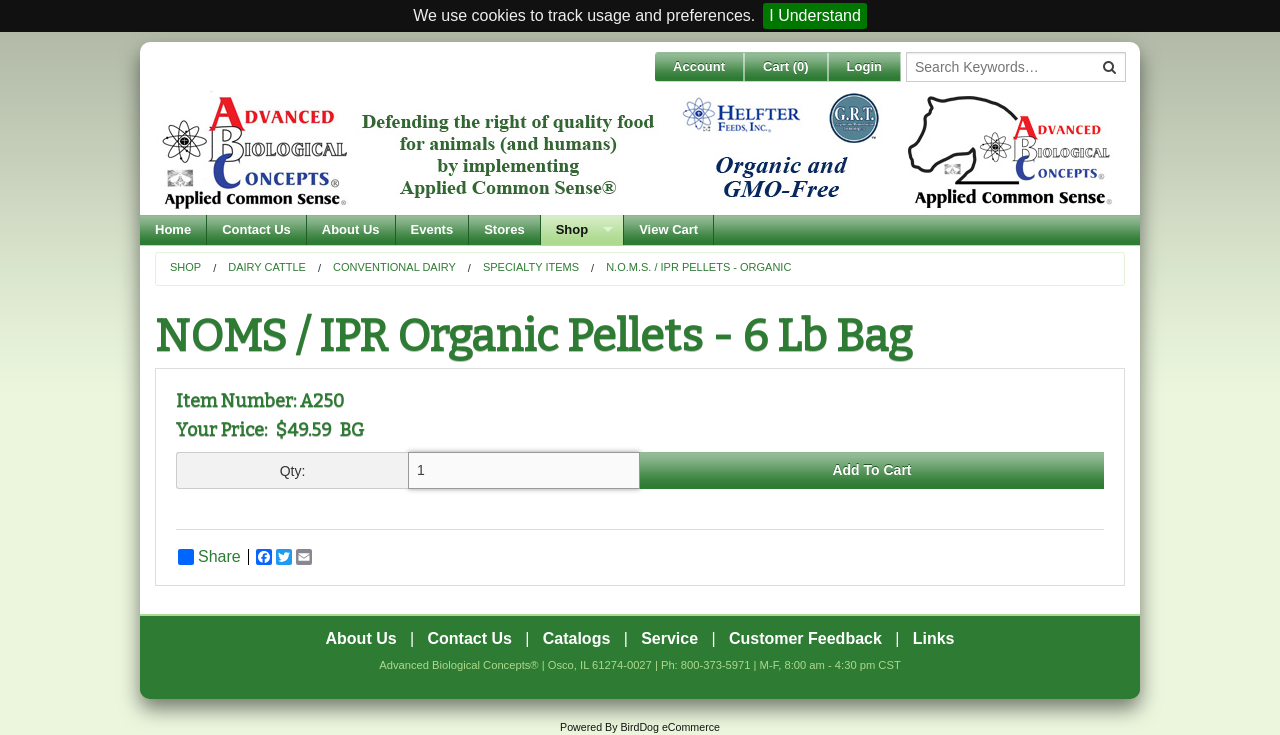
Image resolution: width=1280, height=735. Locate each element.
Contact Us (256, 229)
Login (864, 66)
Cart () (786, 66)
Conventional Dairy (394, 267)
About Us (351, 229)
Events (432, 229)
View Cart (668, 229)
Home (173, 229)
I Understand (815, 15)
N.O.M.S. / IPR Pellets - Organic (698, 267)
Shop (572, 229)
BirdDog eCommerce (670, 727)
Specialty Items (531, 267)
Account (699, 66)
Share (209, 557)
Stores (504, 229)
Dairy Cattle (267, 267)
